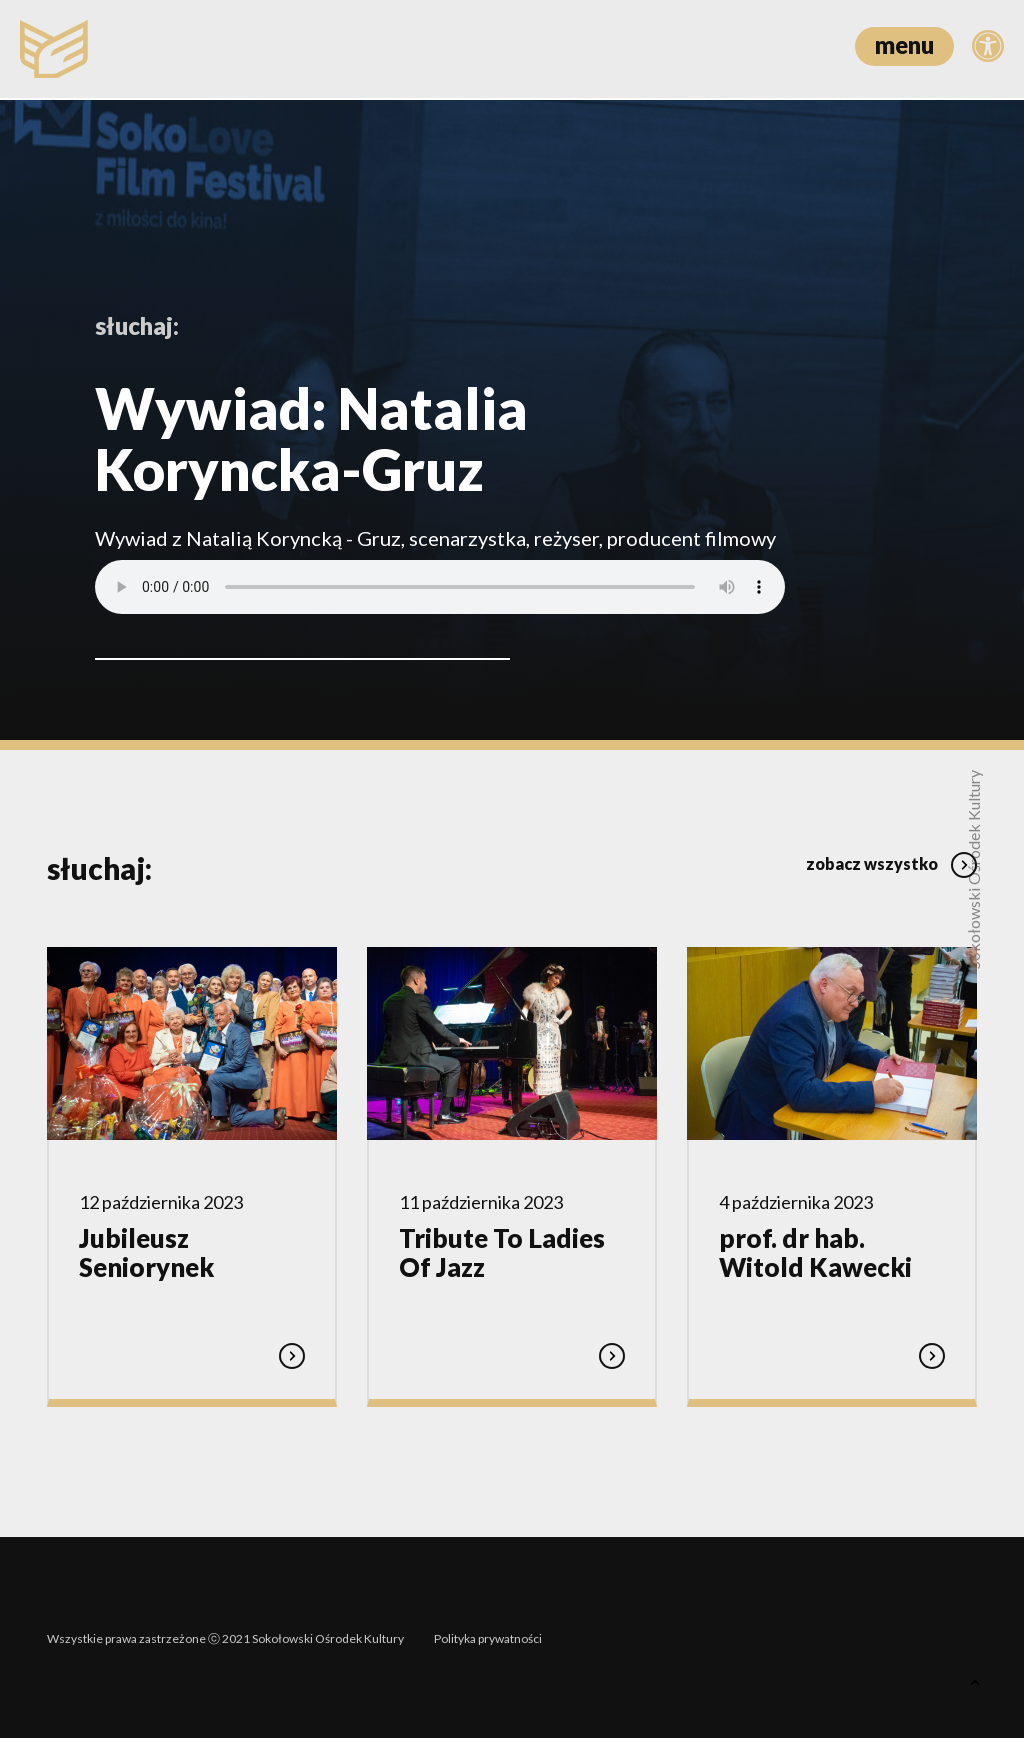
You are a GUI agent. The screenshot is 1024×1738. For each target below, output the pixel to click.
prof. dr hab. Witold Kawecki (815, 1252)
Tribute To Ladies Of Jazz (502, 1252)
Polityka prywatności (488, 1635)
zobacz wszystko (891, 861)
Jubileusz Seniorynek (146, 1252)
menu (904, 44)
